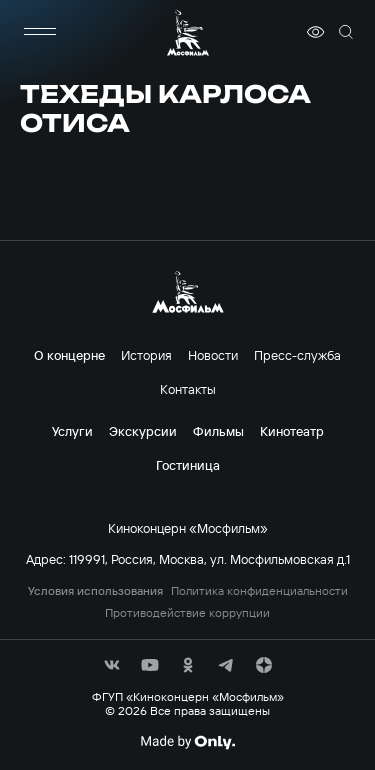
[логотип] (188, 32)
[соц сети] (112, 665)
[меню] (40, 32)
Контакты (188, 389)
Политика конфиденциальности (259, 591)
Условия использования (95, 591)
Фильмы (218, 431)
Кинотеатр (292, 431)
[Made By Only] (187, 742)
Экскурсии (143, 431)
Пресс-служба (297, 355)
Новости (213, 355)
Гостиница (188, 465)
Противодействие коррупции (187, 613)
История (146, 355)
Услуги (72, 431)
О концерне (69, 355)
